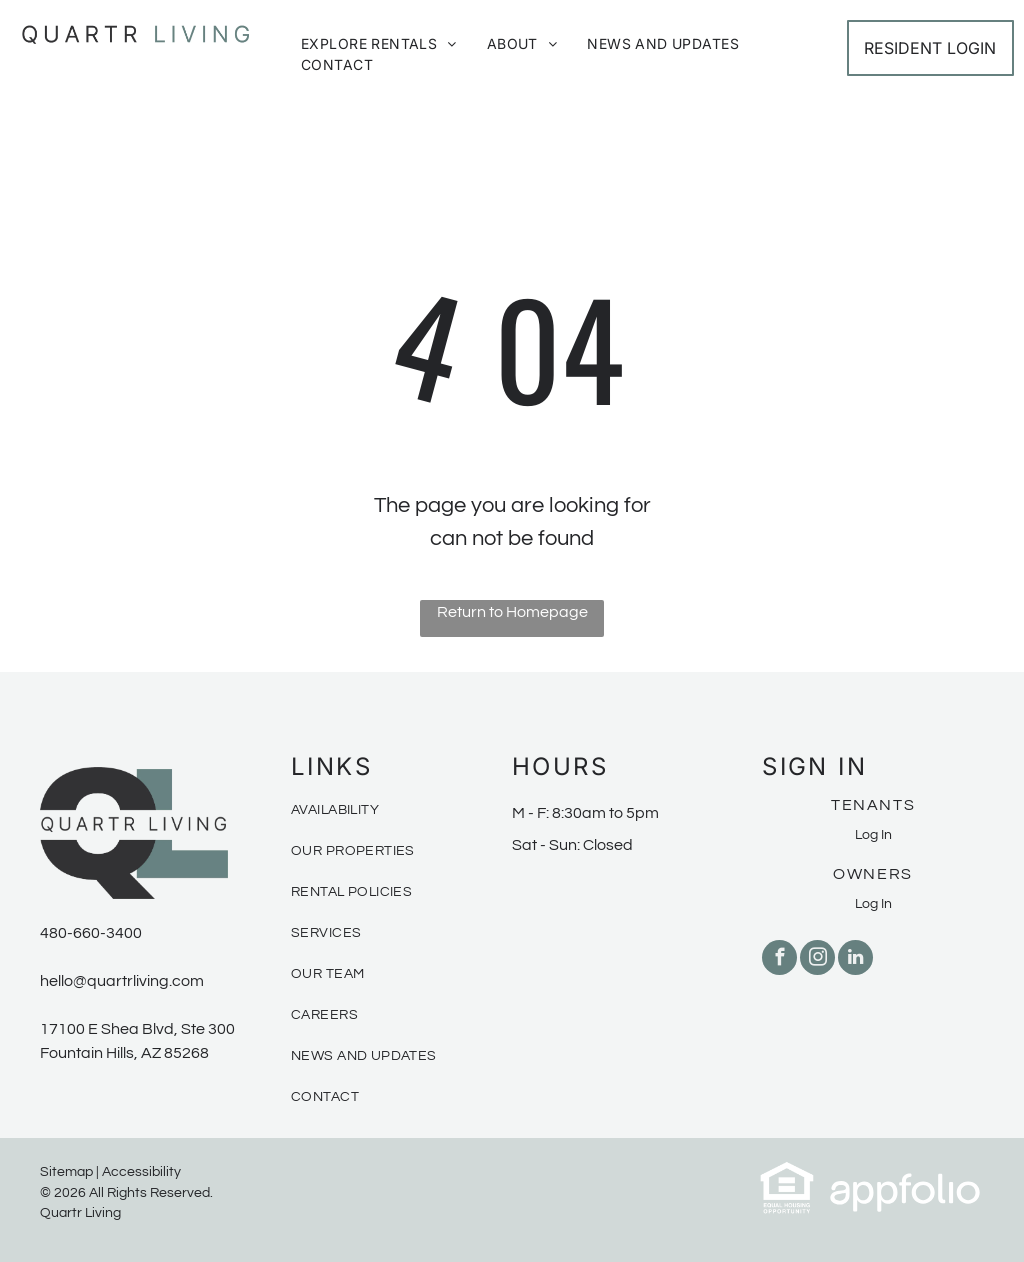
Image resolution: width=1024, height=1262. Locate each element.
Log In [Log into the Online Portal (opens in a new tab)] (873, 835)
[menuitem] (379, 43)
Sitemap (66, 1172)
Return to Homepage (512, 612)
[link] (787, 1172)
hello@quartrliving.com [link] (122, 981)
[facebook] (779, 960)
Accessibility (141, 1172)
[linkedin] (855, 960)
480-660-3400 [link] (91, 933)
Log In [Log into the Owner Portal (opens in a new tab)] (873, 904)
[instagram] (817, 960)
